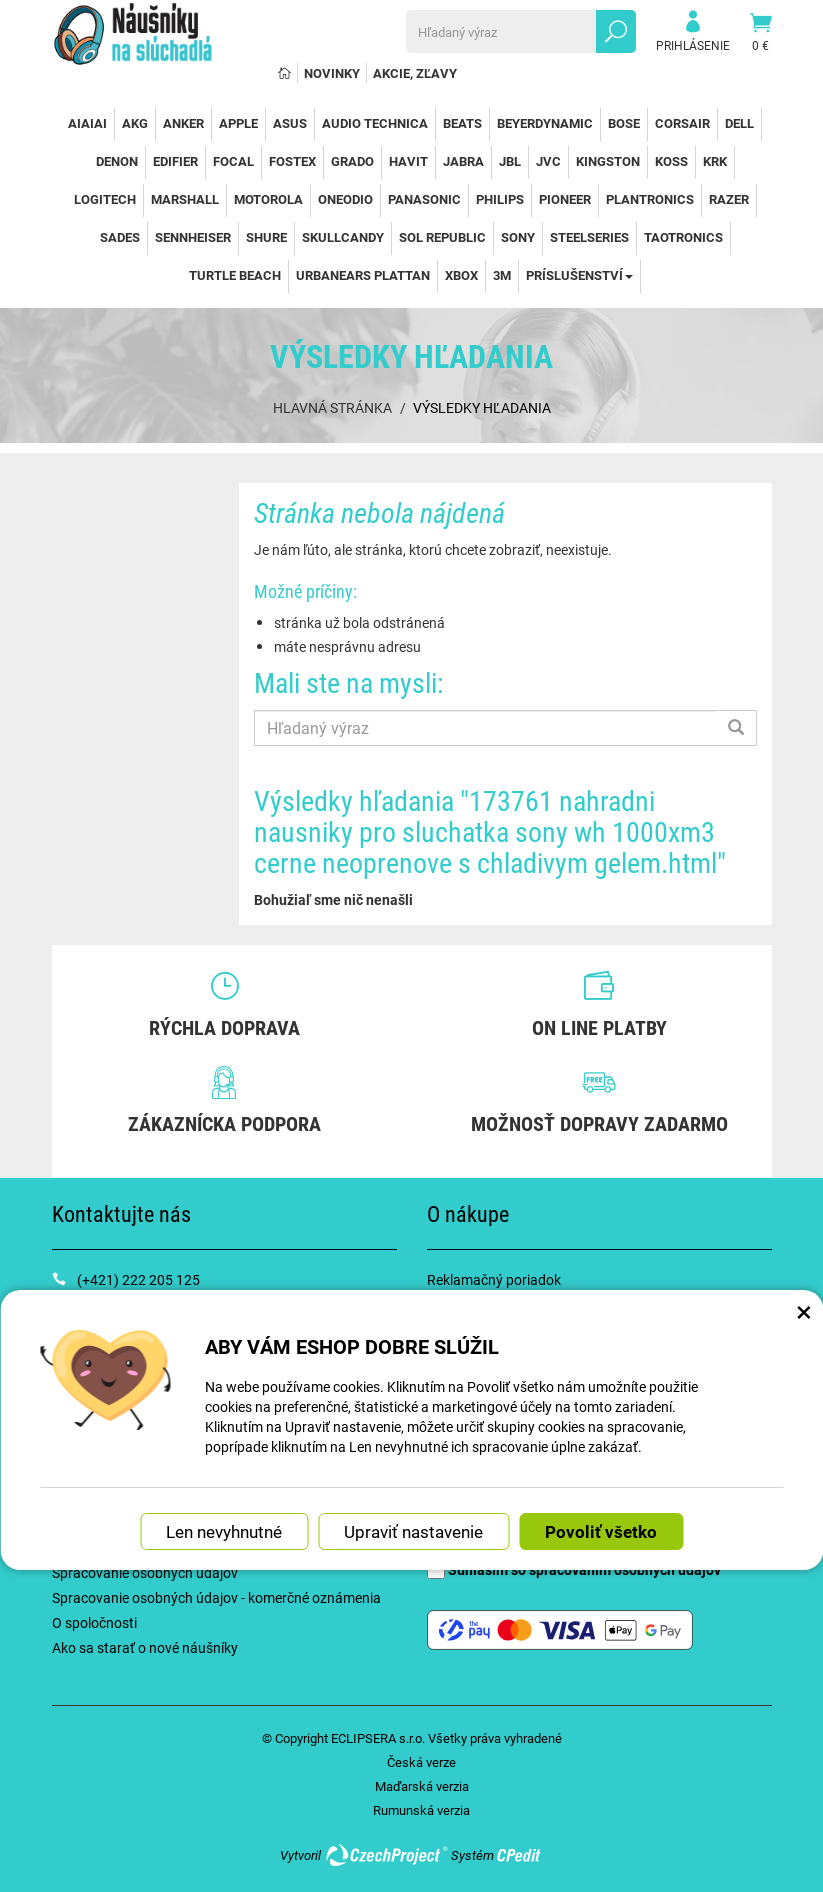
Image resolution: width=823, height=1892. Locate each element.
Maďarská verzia (422, 1786)
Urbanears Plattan (363, 275)
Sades (120, 237)
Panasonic (424, 199)
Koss (671, 161)
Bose (624, 123)
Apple (238, 123)
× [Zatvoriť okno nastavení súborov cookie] (804, 1311)
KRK (715, 161)
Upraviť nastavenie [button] (413, 1531)
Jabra (463, 161)
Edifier (175, 161)
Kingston (608, 161)
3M (502, 275)
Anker (183, 123)
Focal (233, 161)
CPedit (520, 1855)
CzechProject (386, 1855)
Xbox (461, 275)
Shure (266, 237)
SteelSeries (589, 237)
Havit (408, 161)
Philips (500, 199)
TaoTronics (683, 237)
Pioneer (565, 199)
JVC (548, 161)
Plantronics (650, 199)
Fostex (292, 161)
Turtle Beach (235, 275)
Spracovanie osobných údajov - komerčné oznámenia (216, 1597)
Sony (518, 237)
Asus (290, 123)
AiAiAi (87, 123)
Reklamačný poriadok (494, 1279)
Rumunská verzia (421, 1810)
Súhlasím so (574, 1569)
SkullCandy (343, 237)
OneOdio (345, 199)
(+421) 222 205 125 (138, 1279)
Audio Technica (375, 123)
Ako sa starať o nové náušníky (145, 1647)
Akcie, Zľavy (415, 73)
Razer (729, 199)
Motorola (268, 199)
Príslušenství (579, 275)
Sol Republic (442, 237)
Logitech (105, 199)
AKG (135, 123)
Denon (117, 161)
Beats (462, 123)
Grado (352, 161)
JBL (510, 161)
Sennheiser (193, 237)
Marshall (185, 199)
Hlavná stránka (332, 407)
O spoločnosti (94, 1622)
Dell (739, 123)
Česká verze (421, 1762)
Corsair (682, 123)
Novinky (332, 73)
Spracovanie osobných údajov (145, 1572)
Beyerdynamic (545, 123)
